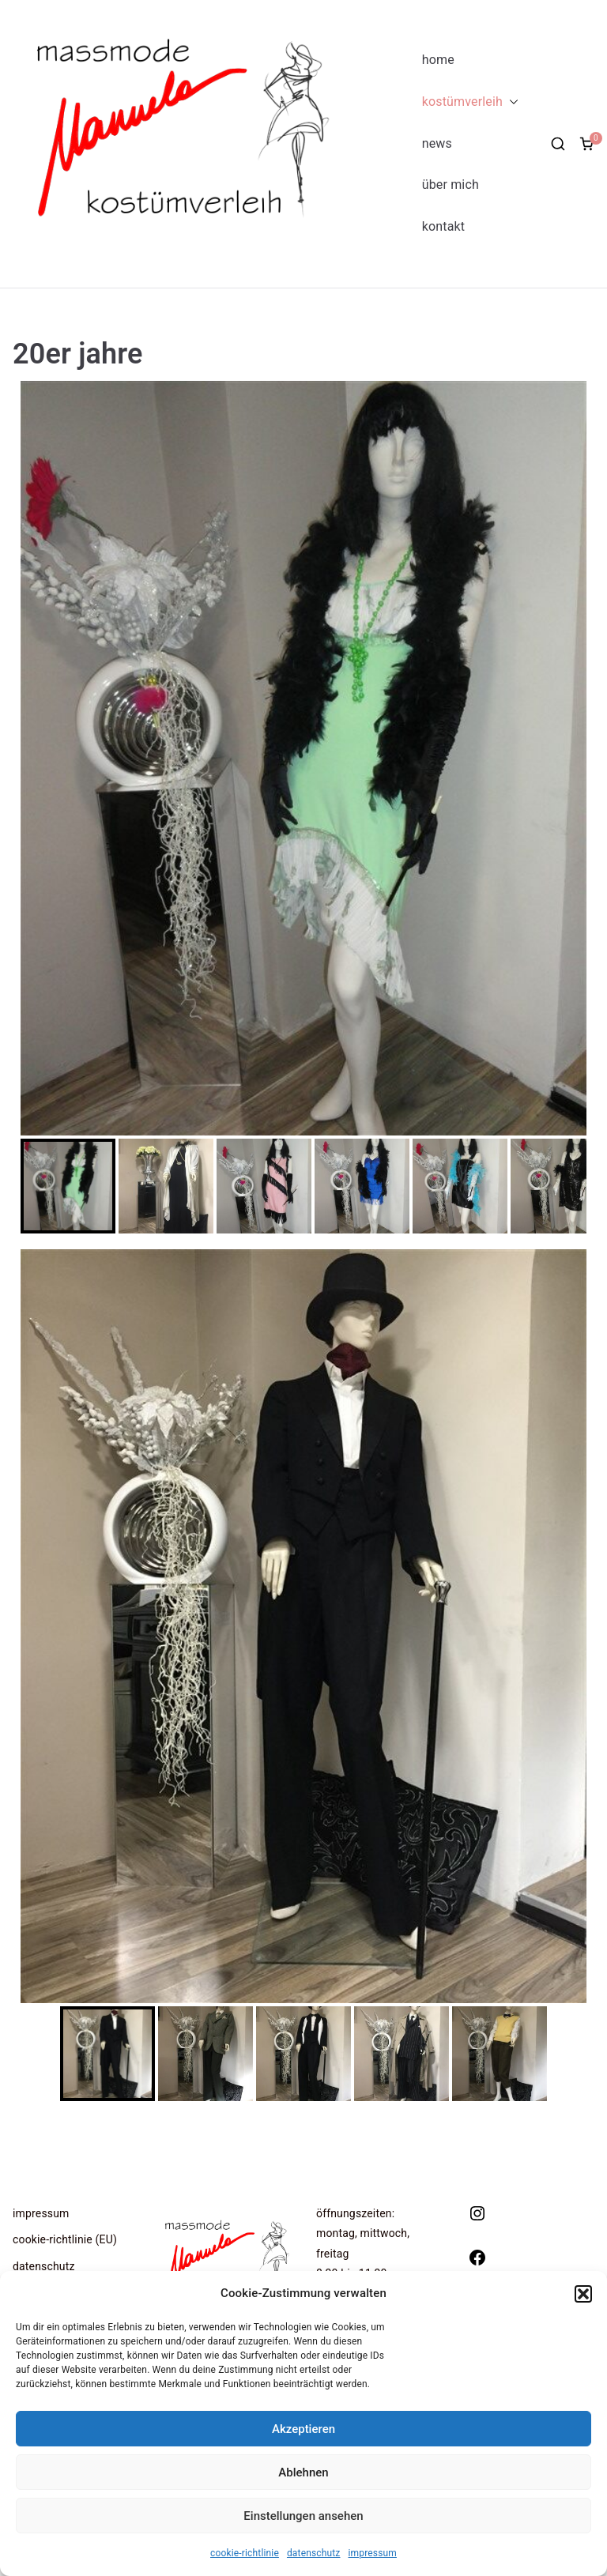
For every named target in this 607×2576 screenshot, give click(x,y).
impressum (373, 2553)
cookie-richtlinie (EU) (65, 2239)
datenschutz (314, 2553)
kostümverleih (470, 102)
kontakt (443, 226)
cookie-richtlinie (244, 2553)
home (438, 59)
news (437, 143)
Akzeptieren (303, 2429)
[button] (583, 2294)
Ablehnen (303, 2472)
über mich (450, 184)
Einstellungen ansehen (303, 2516)
